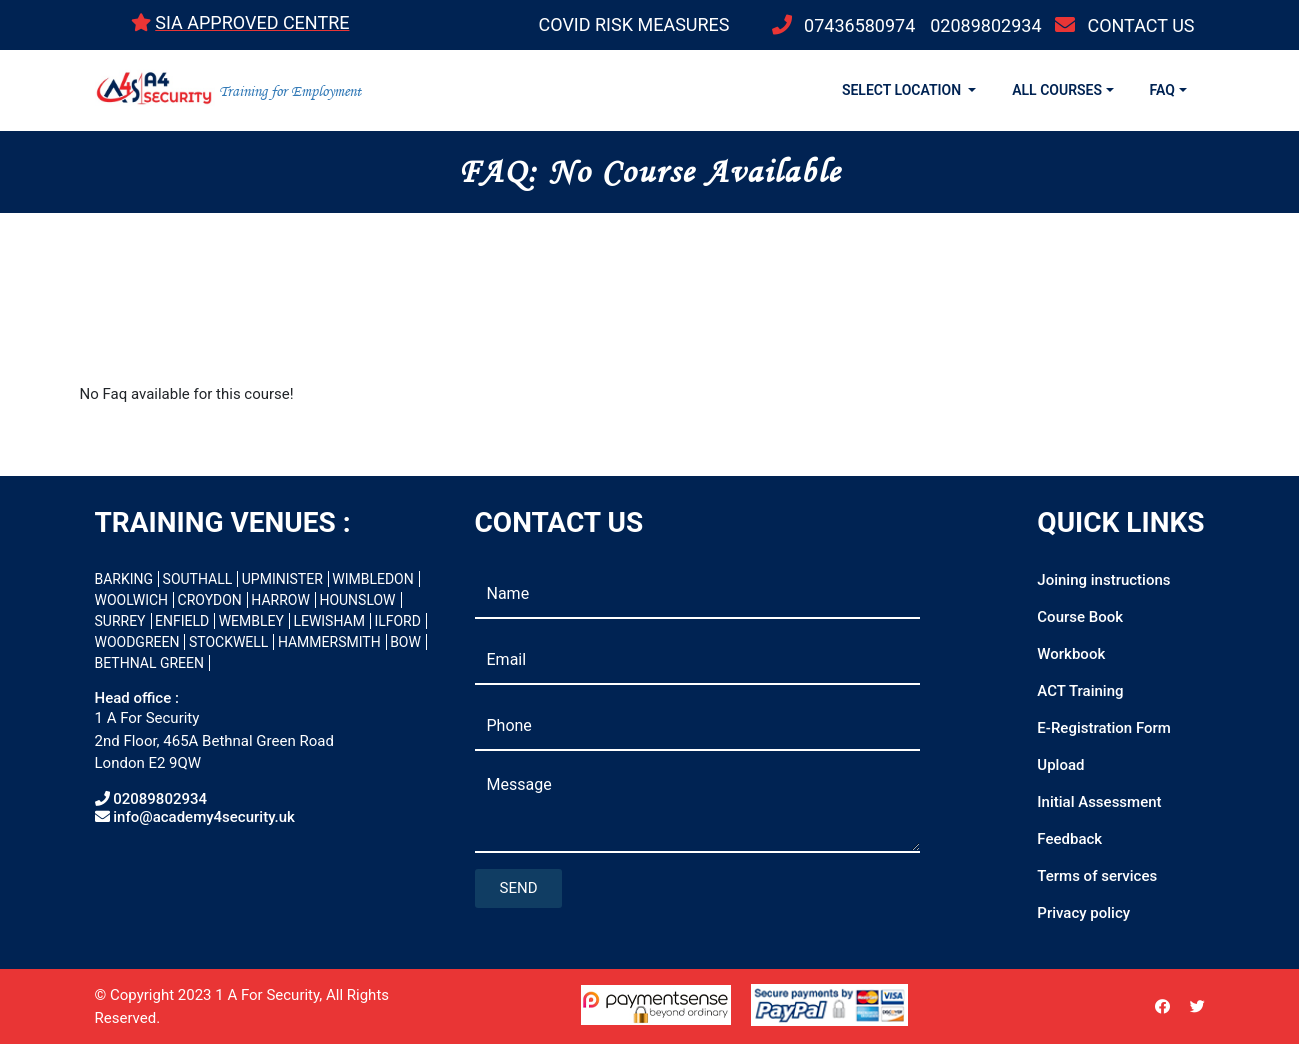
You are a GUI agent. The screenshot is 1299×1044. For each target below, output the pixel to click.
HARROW (280, 600)
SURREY (120, 621)
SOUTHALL (198, 579)
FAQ (1162, 90)
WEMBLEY (251, 621)
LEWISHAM (329, 621)
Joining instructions (1103, 580)
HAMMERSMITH (329, 642)
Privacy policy (1083, 913)
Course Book (1080, 617)
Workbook (1071, 654)
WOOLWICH (132, 600)
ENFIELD (182, 621)
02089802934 (985, 25)
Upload (1060, 765)
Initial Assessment (1099, 802)
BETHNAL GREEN (149, 663)
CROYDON (210, 600)
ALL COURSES (1057, 90)
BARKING (124, 579)
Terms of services (1097, 876)
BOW (405, 642)
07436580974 (859, 25)
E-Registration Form (1104, 728)
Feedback (1069, 839)
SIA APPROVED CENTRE (252, 22)
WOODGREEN (137, 642)
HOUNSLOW (357, 600)
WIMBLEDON (372, 579)
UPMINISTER (282, 579)
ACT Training (1080, 691)
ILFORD (397, 621)
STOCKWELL (228, 642)
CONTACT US (1140, 25)
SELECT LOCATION (903, 90)
